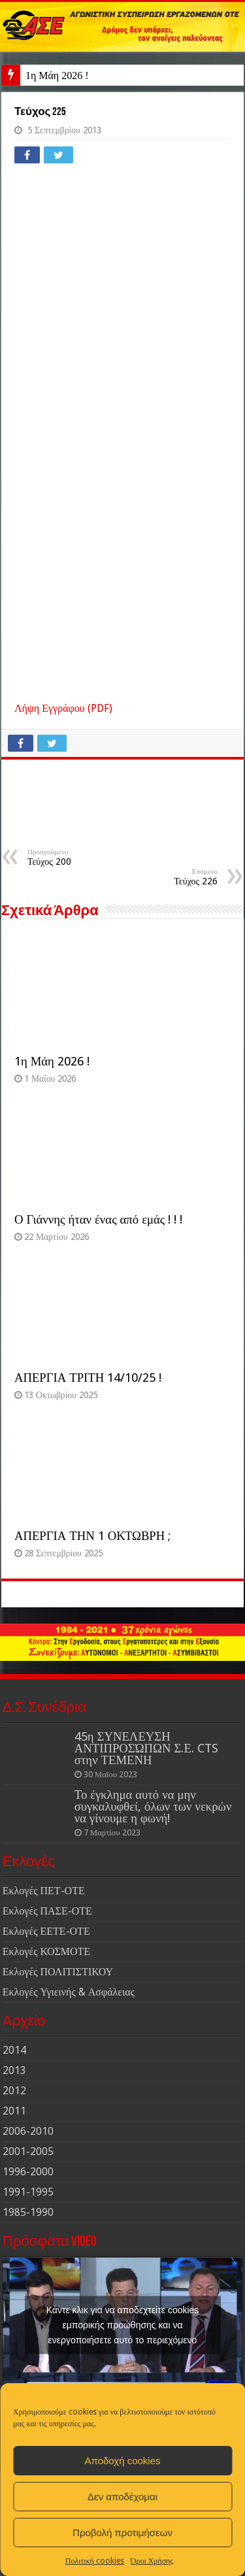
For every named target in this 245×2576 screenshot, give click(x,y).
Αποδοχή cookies (122, 2460)
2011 (14, 2111)
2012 (14, 2090)
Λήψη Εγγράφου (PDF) (63, 708)
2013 (14, 2070)
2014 (14, 2050)
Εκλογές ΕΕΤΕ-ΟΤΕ (46, 1931)
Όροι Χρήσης (152, 2561)
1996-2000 (28, 2172)
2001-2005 (28, 2151)
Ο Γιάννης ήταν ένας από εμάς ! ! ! (98, 1219)
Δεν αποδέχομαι (122, 2496)
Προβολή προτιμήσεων (122, 2532)
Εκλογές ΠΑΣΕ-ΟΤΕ (47, 1911)
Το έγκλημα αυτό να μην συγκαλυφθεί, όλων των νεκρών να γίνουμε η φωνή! (153, 1806)
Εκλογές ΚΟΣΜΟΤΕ (46, 1951)
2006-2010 (28, 2131)
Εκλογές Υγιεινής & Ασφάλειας (69, 1992)
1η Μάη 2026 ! (57, 75)
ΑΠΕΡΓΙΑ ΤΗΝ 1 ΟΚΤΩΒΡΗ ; (92, 1536)
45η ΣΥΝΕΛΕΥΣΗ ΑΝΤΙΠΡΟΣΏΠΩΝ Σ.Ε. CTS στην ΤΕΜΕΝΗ (146, 1748)
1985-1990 (28, 2212)
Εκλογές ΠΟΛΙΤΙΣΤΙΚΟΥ (58, 1971)
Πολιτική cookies (94, 2561)
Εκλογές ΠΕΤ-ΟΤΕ (44, 1890)
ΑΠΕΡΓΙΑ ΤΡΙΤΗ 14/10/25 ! (87, 1377)
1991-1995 (28, 2192)
